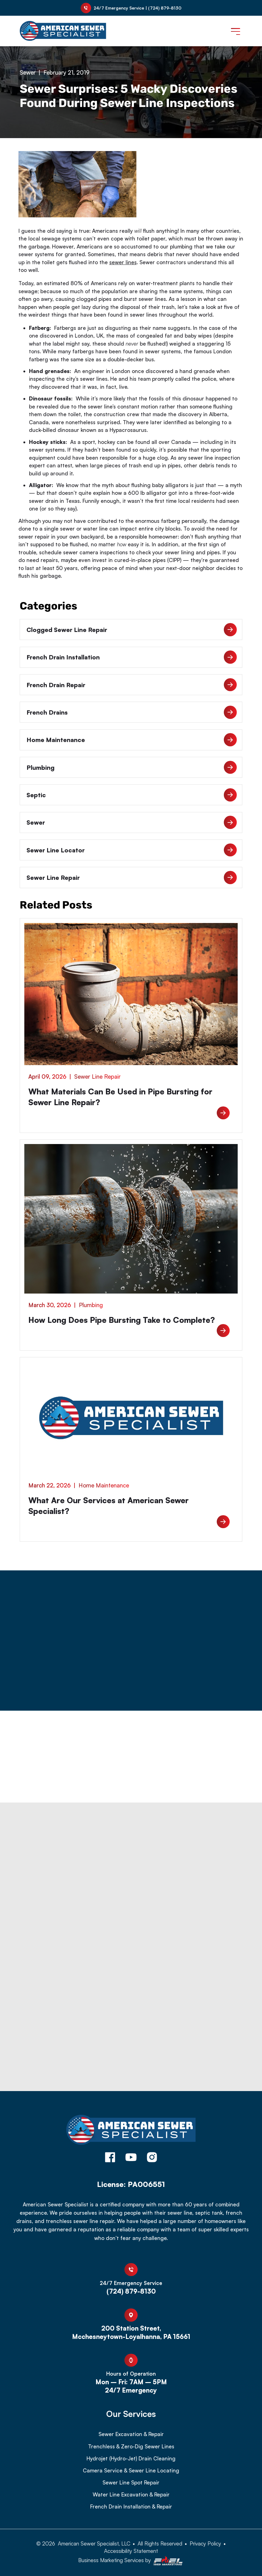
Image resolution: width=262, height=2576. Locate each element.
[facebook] (109, 2158)
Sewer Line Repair (131, 877)
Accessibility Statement (131, 2551)
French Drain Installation (131, 657)
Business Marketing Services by (131, 2561)
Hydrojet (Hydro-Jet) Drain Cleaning (131, 2458)
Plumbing (131, 767)
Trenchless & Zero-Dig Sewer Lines (131, 2446)
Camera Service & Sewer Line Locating (131, 2470)
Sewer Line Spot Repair (131, 2483)
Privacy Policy (205, 2543)
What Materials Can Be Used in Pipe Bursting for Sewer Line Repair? (120, 1096)
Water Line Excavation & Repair (131, 2495)
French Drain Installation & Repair (131, 2507)
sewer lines (123, 262)
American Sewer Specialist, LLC (94, 2543)
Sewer (28, 72)
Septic (131, 795)
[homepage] (131, 2131)
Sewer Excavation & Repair (131, 2434)
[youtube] (130, 2158)
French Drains (131, 712)
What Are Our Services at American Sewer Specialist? (108, 1505)
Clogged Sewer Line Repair (131, 629)
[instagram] (152, 2158)
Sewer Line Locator (131, 850)
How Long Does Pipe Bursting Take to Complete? (121, 1320)
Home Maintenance (131, 739)
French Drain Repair (131, 684)
